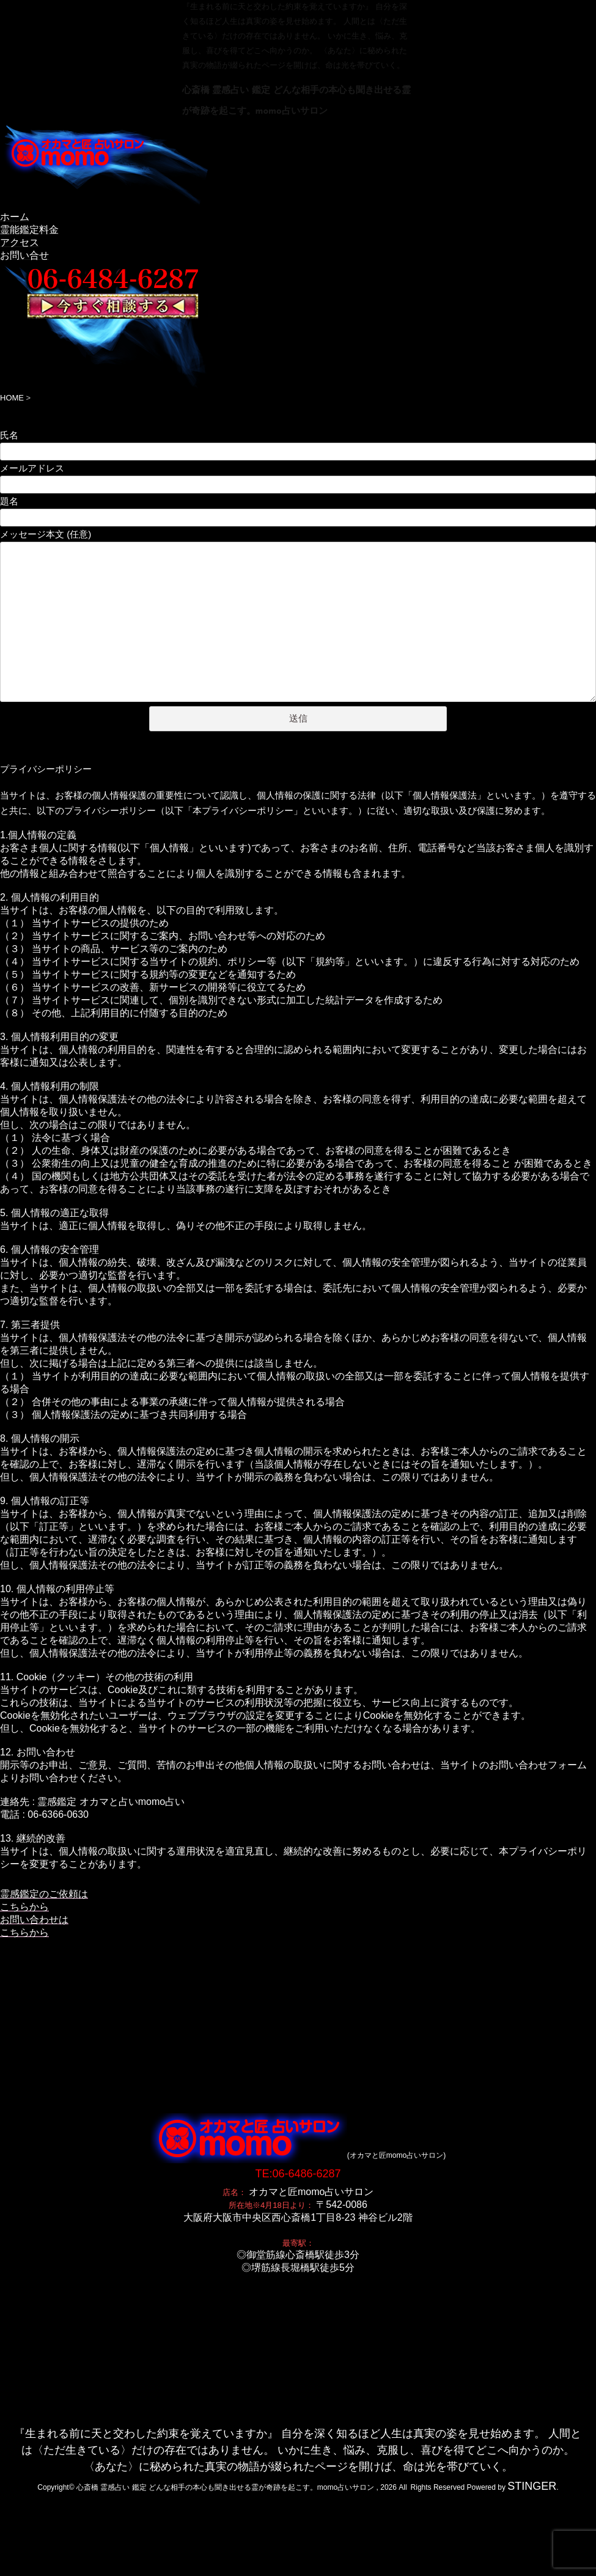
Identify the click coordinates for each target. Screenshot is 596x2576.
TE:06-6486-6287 (297, 2108)
